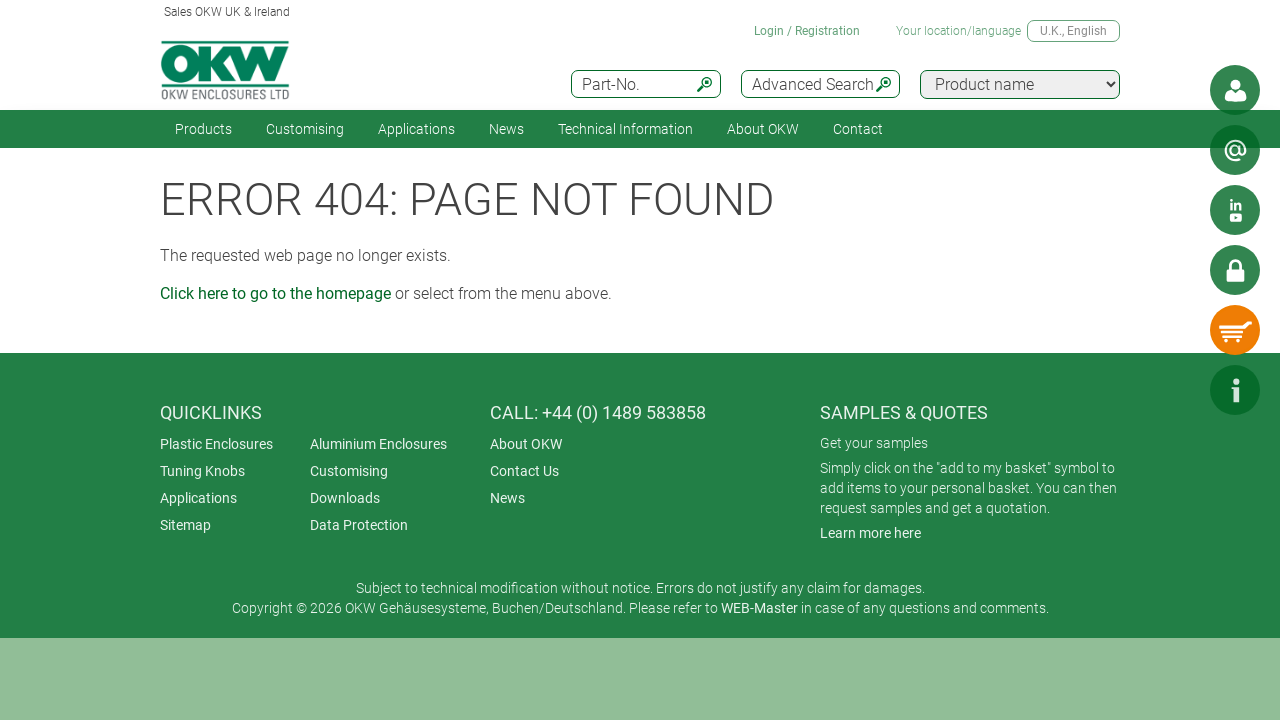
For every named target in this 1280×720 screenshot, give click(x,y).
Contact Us (524, 471)
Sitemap (185, 525)
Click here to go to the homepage (275, 293)
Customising (305, 129)
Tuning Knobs (202, 471)
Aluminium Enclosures (378, 444)
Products (203, 129)
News (506, 129)
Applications (416, 129)
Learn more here (870, 533)
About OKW (526, 444)
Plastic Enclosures (216, 444)
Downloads (345, 498)
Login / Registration (807, 31)
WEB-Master (759, 608)
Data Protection (359, 525)
